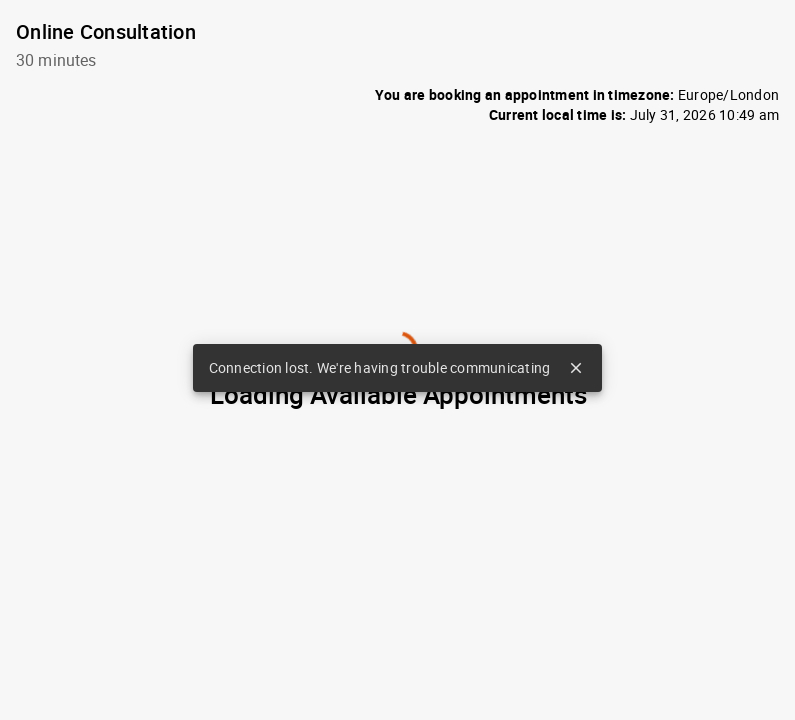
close (576, 368)
